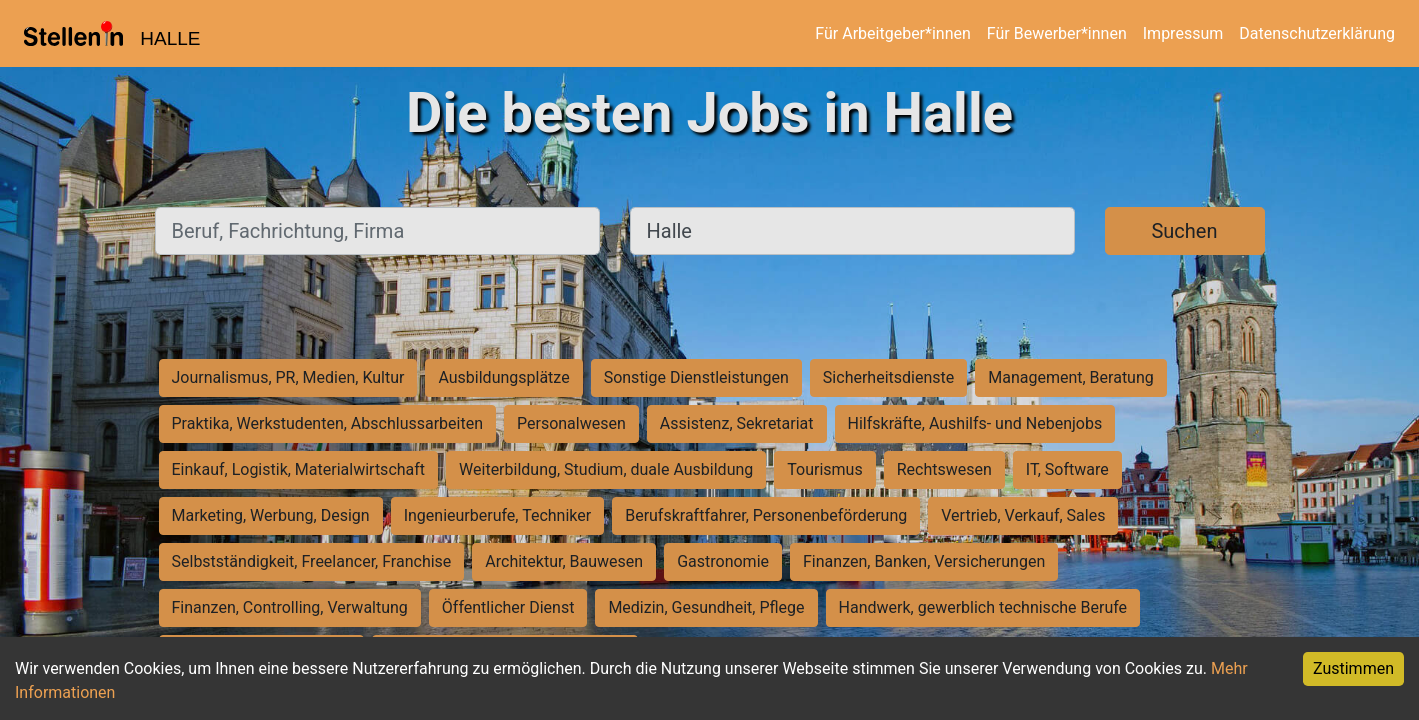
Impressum (1183, 33)
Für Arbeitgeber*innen (892, 33)
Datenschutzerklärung (1317, 33)
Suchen (1184, 231)
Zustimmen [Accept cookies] (1353, 668)
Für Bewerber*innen (1057, 33)
